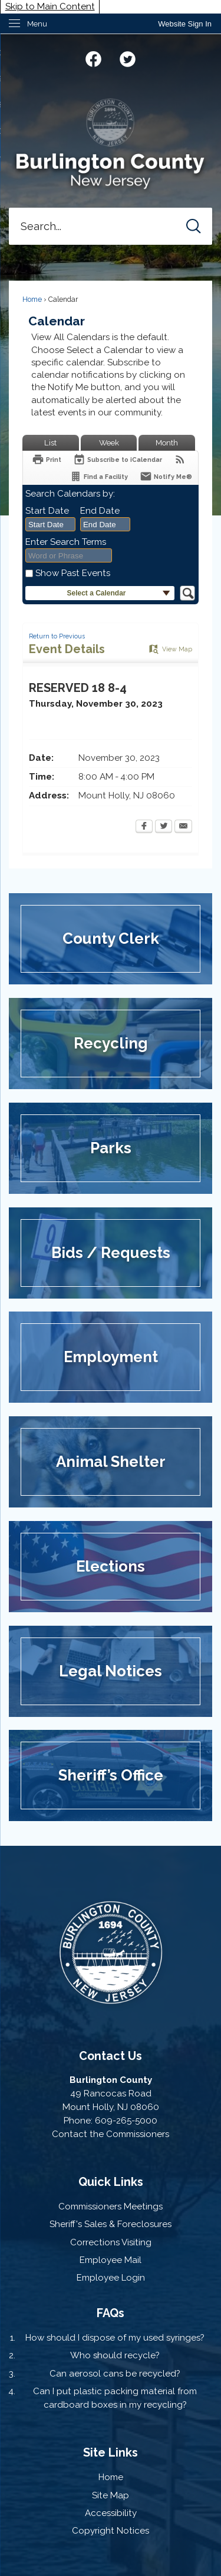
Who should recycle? (115, 2355)
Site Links (110, 2452)
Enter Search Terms (65, 542)
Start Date (47, 510)
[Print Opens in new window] (46, 459)
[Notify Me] (166, 476)
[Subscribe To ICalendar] (117, 459)
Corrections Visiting (110, 2242)
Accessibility (111, 2513)
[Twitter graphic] (128, 57)
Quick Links (110, 2182)
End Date (100, 510)
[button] (193, 226)
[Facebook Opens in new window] (144, 827)
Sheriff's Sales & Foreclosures (110, 2224)
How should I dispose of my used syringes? (114, 2337)
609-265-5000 (126, 2120)
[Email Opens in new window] (183, 827)
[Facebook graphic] (93, 57)
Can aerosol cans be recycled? (115, 2373)
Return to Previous (57, 636)
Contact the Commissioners (110, 2134)
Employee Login (111, 2277)
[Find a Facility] (99, 476)
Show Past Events (72, 573)
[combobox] (50, 524)
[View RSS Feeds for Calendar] (180, 459)
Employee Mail (110, 2260)
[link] (185, 24)
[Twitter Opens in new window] (163, 827)
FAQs (110, 2313)
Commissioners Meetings (110, 2206)
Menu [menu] (37, 23)
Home (32, 299)
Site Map (110, 2495)
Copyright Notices (110, 2530)
